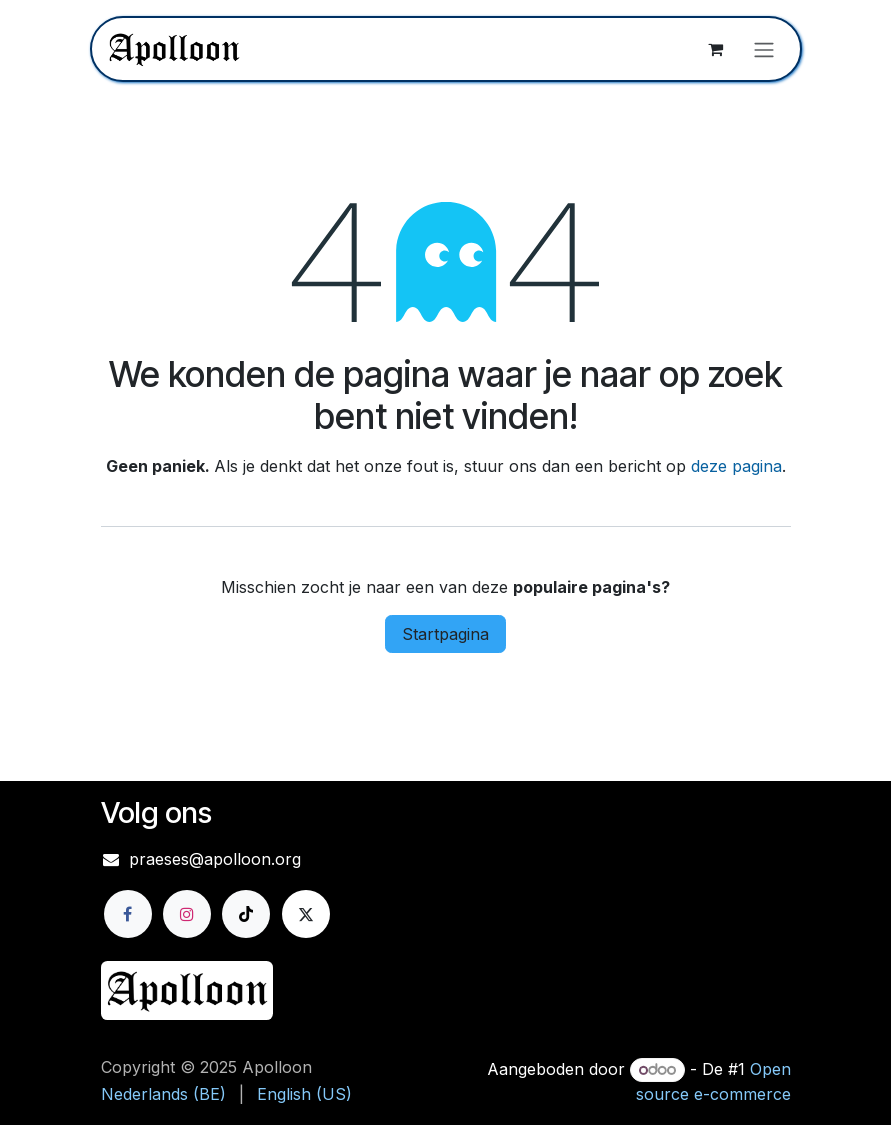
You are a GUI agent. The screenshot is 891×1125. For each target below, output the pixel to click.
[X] (306, 914)
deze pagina (736, 466)
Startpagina (445, 634)
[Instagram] (187, 914)
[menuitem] (163, 1094)
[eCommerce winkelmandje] (716, 49)
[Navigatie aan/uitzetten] (764, 49)
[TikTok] (246, 914)
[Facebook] (128, 914)
